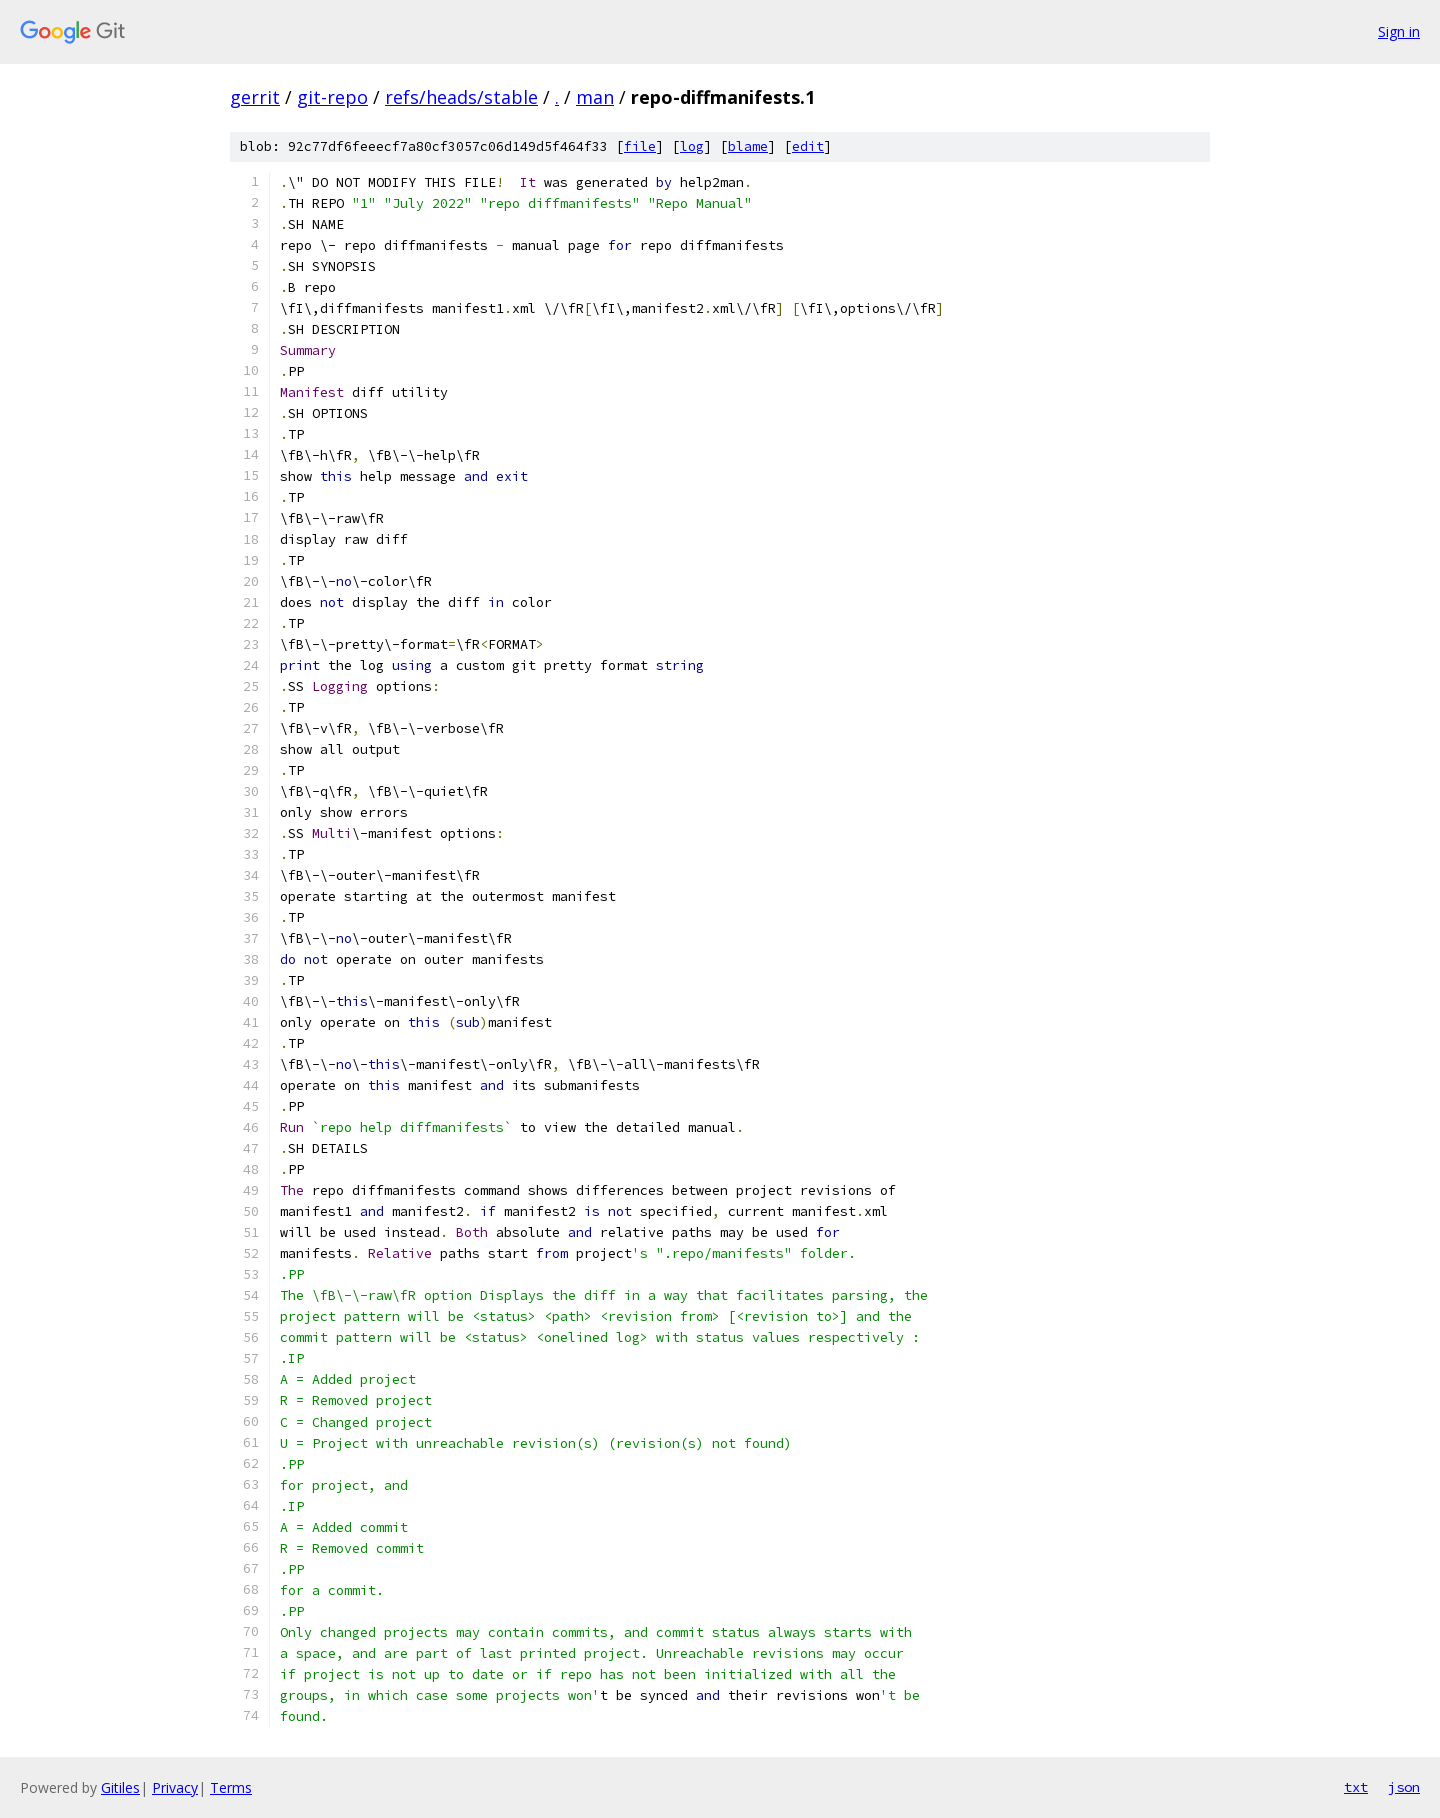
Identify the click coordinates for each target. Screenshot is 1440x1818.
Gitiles (120, 1787)
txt (1356, 1787)
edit (808, 146)
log (692, 146)
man (595, 97)
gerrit (255, 97)
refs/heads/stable (461, 97)
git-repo (332, 97)
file (640, 146)
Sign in (1399, 31)
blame (748, 146)
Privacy (175, 1787)
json (1404, 1787)
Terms (231, 1787)
